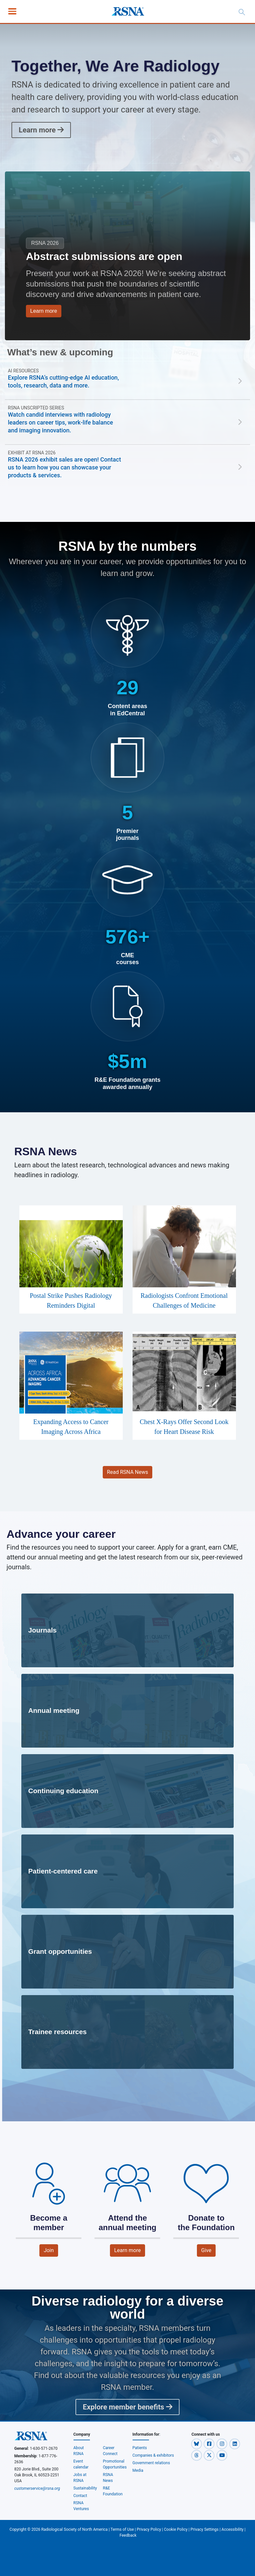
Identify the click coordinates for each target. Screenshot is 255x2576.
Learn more (41, 130)
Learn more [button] (43, 311)
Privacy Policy (149, 2529)
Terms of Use (122, 2529)
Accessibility (233, 2529)
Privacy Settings (204, 2529)
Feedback (128, 2535)
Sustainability (85, 2488)
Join (49, 2250)
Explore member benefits (127, 2407)
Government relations (152, 2463)
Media (138, 2470)
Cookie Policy (176, 2529)
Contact (80, 2495)
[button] (197, 2443)
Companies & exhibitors (153, 2455)
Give (206, 2250)
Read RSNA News (127, 1472)
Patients (140, 2448)
